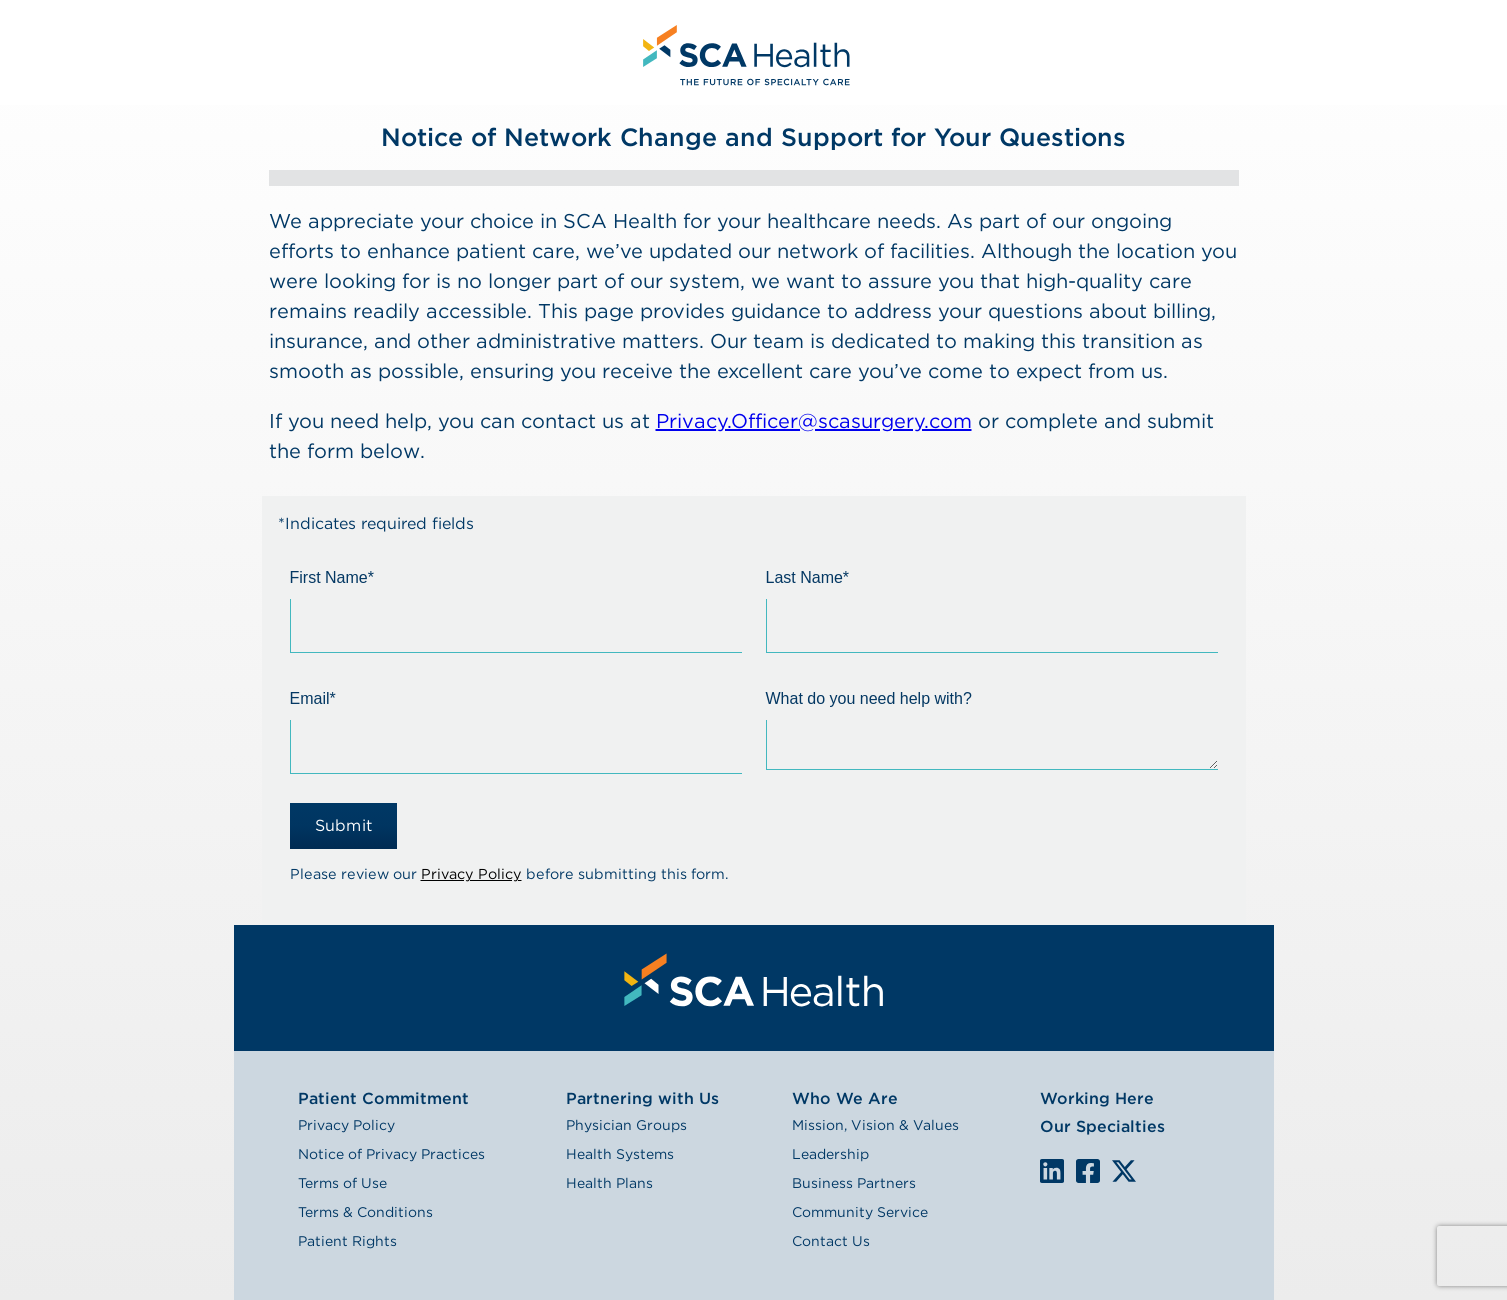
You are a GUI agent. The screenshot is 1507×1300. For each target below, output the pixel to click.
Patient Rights (347, 1241)
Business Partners (854, 1183)
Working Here (1097, 1098)
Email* (313, 698)
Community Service (860, 1212)
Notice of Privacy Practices (391, 1154)
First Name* (332, 577)
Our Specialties (1102, 1126)
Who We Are (845, 1098)
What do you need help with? (869, 698)
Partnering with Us (642, 1098)
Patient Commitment (383, 1098)
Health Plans (609, 1183)
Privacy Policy (471, 873)
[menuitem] (744, 52)
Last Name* (808, 577)
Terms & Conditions (365, 1212)
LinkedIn (1052, 1170)
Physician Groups (626, 1125)
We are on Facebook (1088, 1172)
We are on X (1124, 1172)
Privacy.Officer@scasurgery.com (814, 421)
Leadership (830, 1154)
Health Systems (620, 1154)
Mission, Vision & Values (875, 1125)
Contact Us (831, 1241)
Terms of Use (342, 1183)
